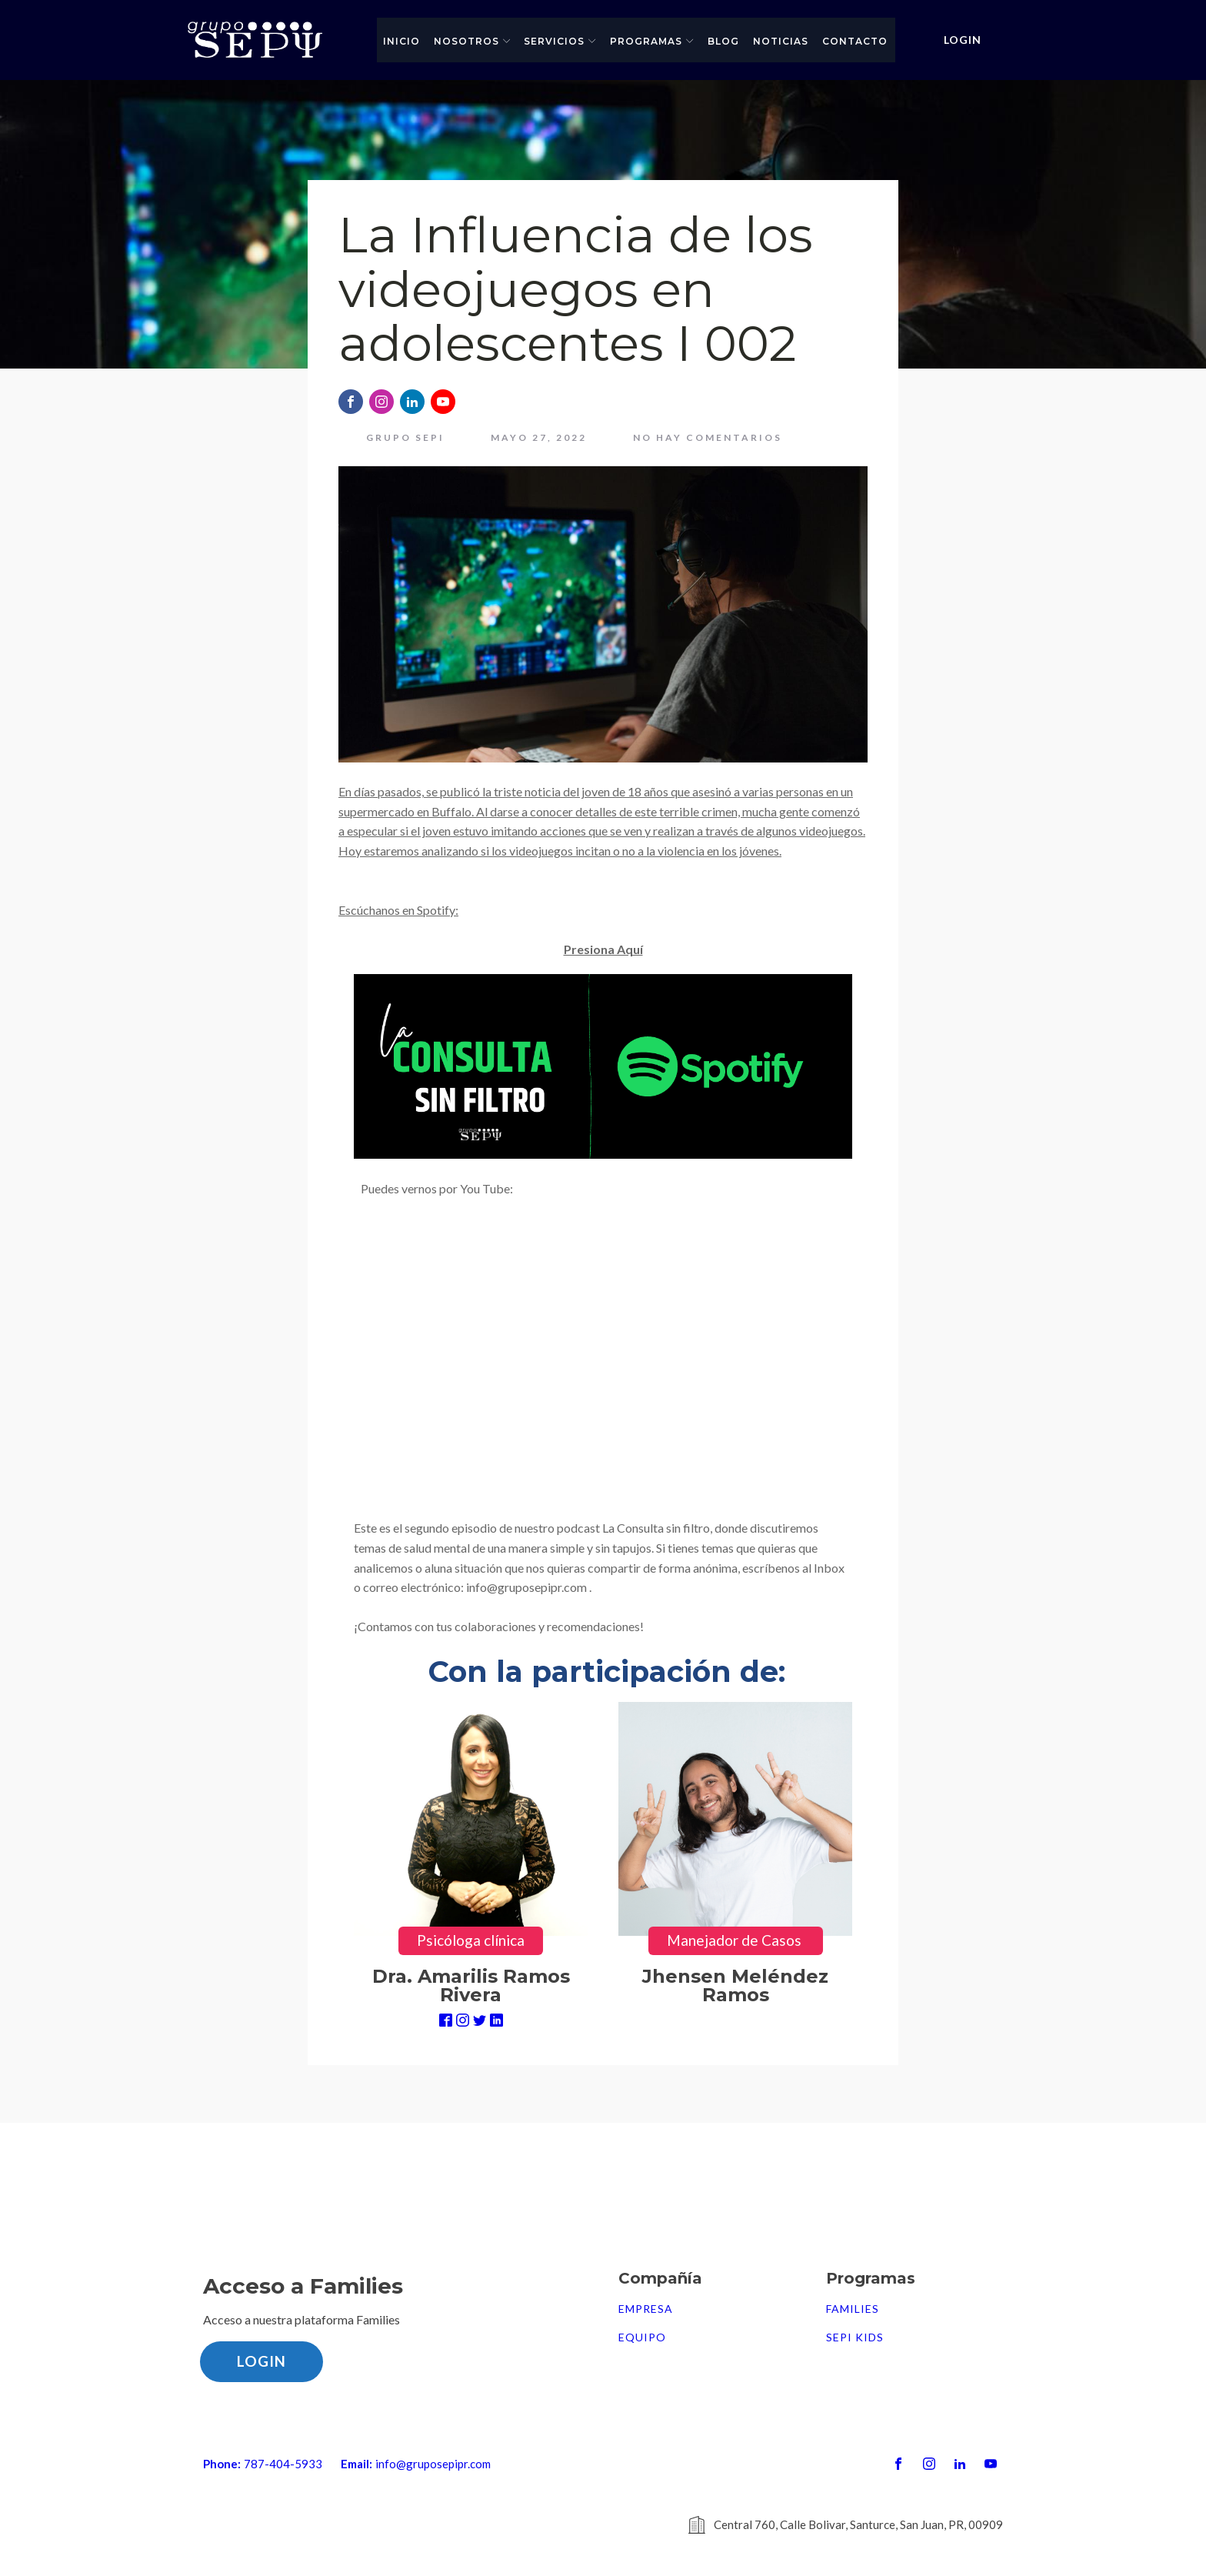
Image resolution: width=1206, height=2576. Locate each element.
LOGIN (962, 39)
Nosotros (472, 41)
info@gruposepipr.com (433, 2464)
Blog (723, 41)
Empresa (645, 2309)
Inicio (401, 41)
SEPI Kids (855, 2337)
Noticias (780, 41)
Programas (652, 41)
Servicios (560, 41)
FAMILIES (852, 2309)
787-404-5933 (283, 2464)
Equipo (642, 2337)
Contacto (855, 41)
